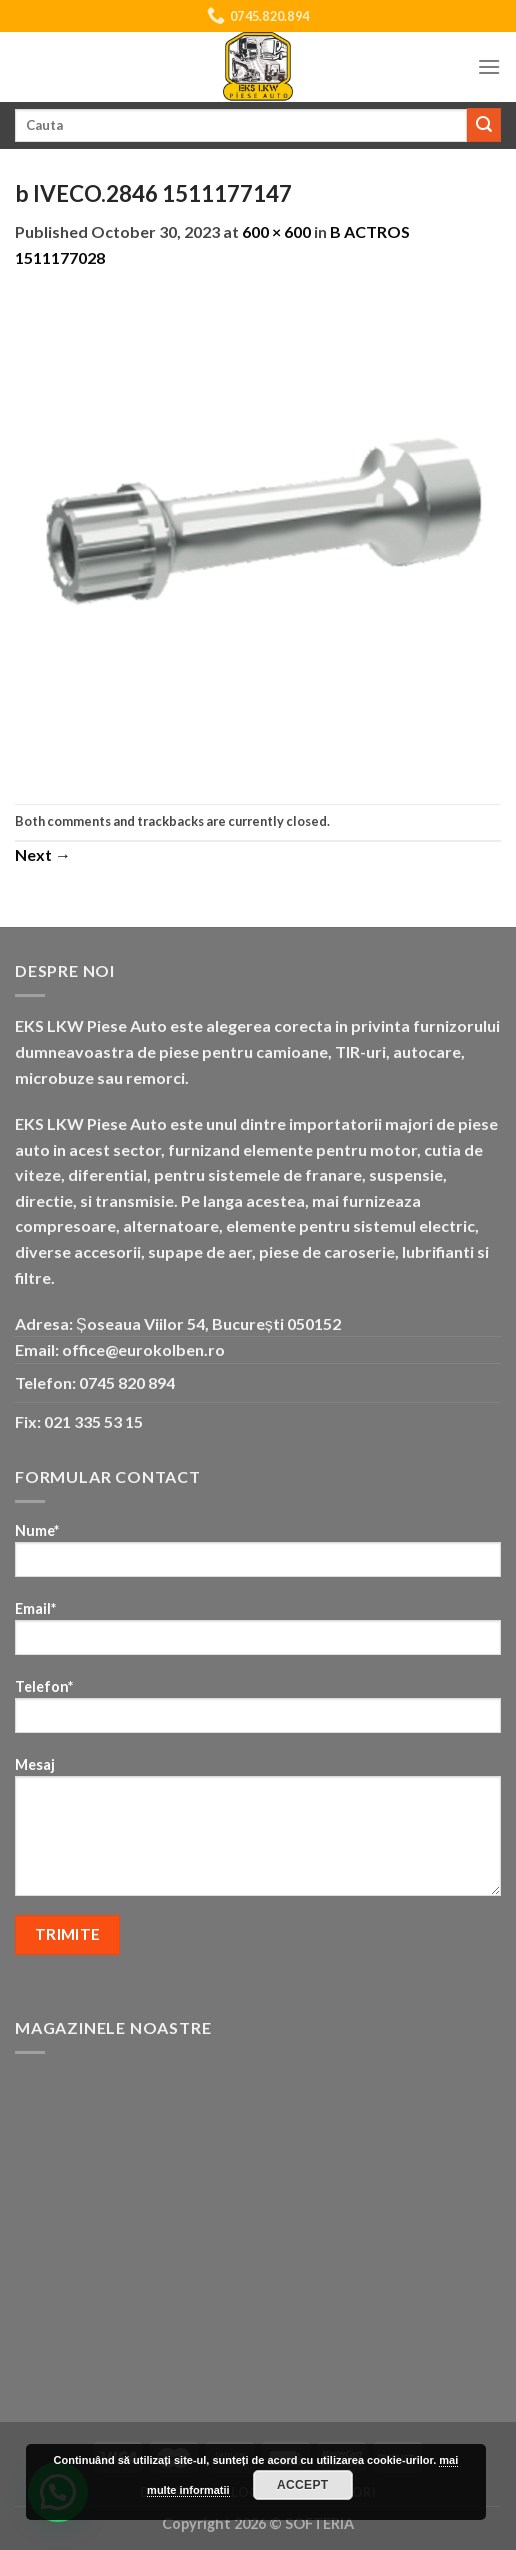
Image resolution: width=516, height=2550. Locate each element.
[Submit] (484, 125)
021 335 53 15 (93, 1421)
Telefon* (258, 1712)
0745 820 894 (127, 1382)
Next (43, 854)
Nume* (258, 1556)
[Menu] (489, 66)
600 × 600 (276, 231)
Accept (303, 2485)
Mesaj (258, 1833)
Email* (258, 1634)
